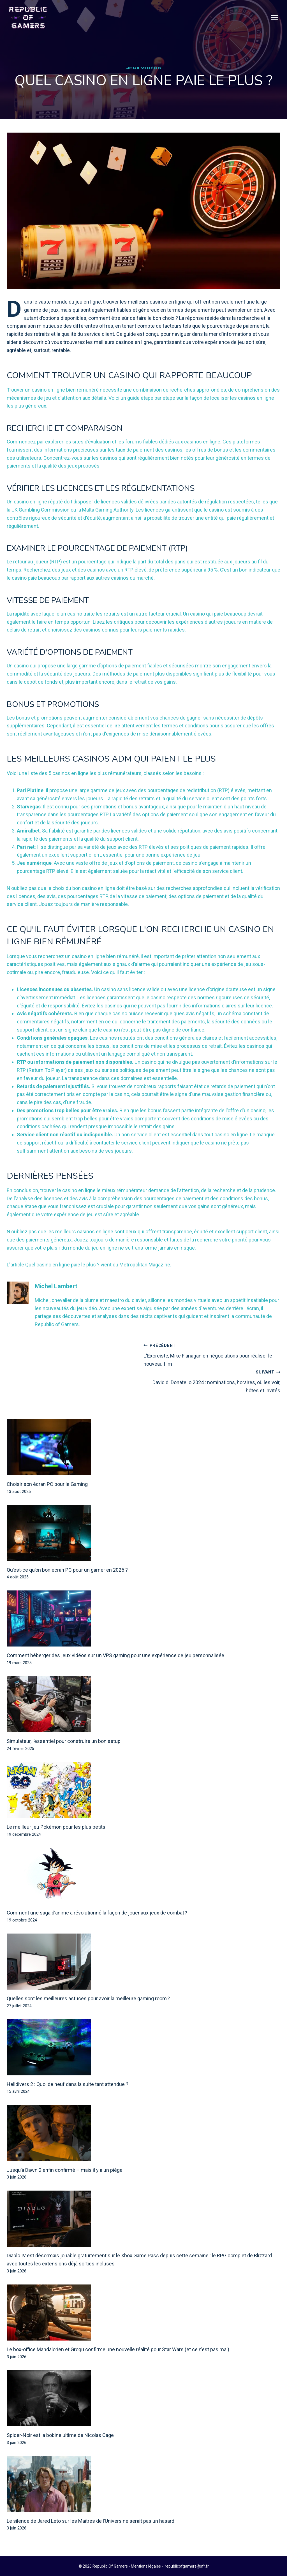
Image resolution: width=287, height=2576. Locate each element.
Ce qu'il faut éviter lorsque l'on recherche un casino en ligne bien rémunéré (131, 947)
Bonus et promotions (57, 717)
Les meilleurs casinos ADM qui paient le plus (124, 771)
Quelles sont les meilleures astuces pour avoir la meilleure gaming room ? (88, 2011)
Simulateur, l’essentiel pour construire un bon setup (64, 1754)
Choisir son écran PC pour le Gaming (47, 1497)
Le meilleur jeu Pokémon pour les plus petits (56, 1839)
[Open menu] (274, 17)
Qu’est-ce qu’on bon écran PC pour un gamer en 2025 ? (67, 1582)
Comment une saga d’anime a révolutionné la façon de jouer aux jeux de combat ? (97, 1925)
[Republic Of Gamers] (28, 18)
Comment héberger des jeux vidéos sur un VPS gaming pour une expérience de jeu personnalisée (115, 1668)
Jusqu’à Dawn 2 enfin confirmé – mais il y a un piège (64, 2183)
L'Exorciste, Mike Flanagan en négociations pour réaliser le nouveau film (209, 1366)
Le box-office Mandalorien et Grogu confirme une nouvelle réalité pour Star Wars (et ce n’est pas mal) (118, 2362)
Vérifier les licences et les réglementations (111, 501)
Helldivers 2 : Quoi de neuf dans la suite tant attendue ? (67, 2097)
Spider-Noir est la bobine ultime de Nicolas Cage (60, 2448)
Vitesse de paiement (53, 613)
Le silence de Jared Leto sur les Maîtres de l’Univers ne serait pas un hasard (90, 2533)
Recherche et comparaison (70, 441)
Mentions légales (146, 2566)
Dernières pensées (54, 1188)
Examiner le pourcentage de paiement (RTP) (107, 561)
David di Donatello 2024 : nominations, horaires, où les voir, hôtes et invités (214, 1393)
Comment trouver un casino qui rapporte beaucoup (118, 381)
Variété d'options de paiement (77, 664)
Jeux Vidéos (143, 68)
